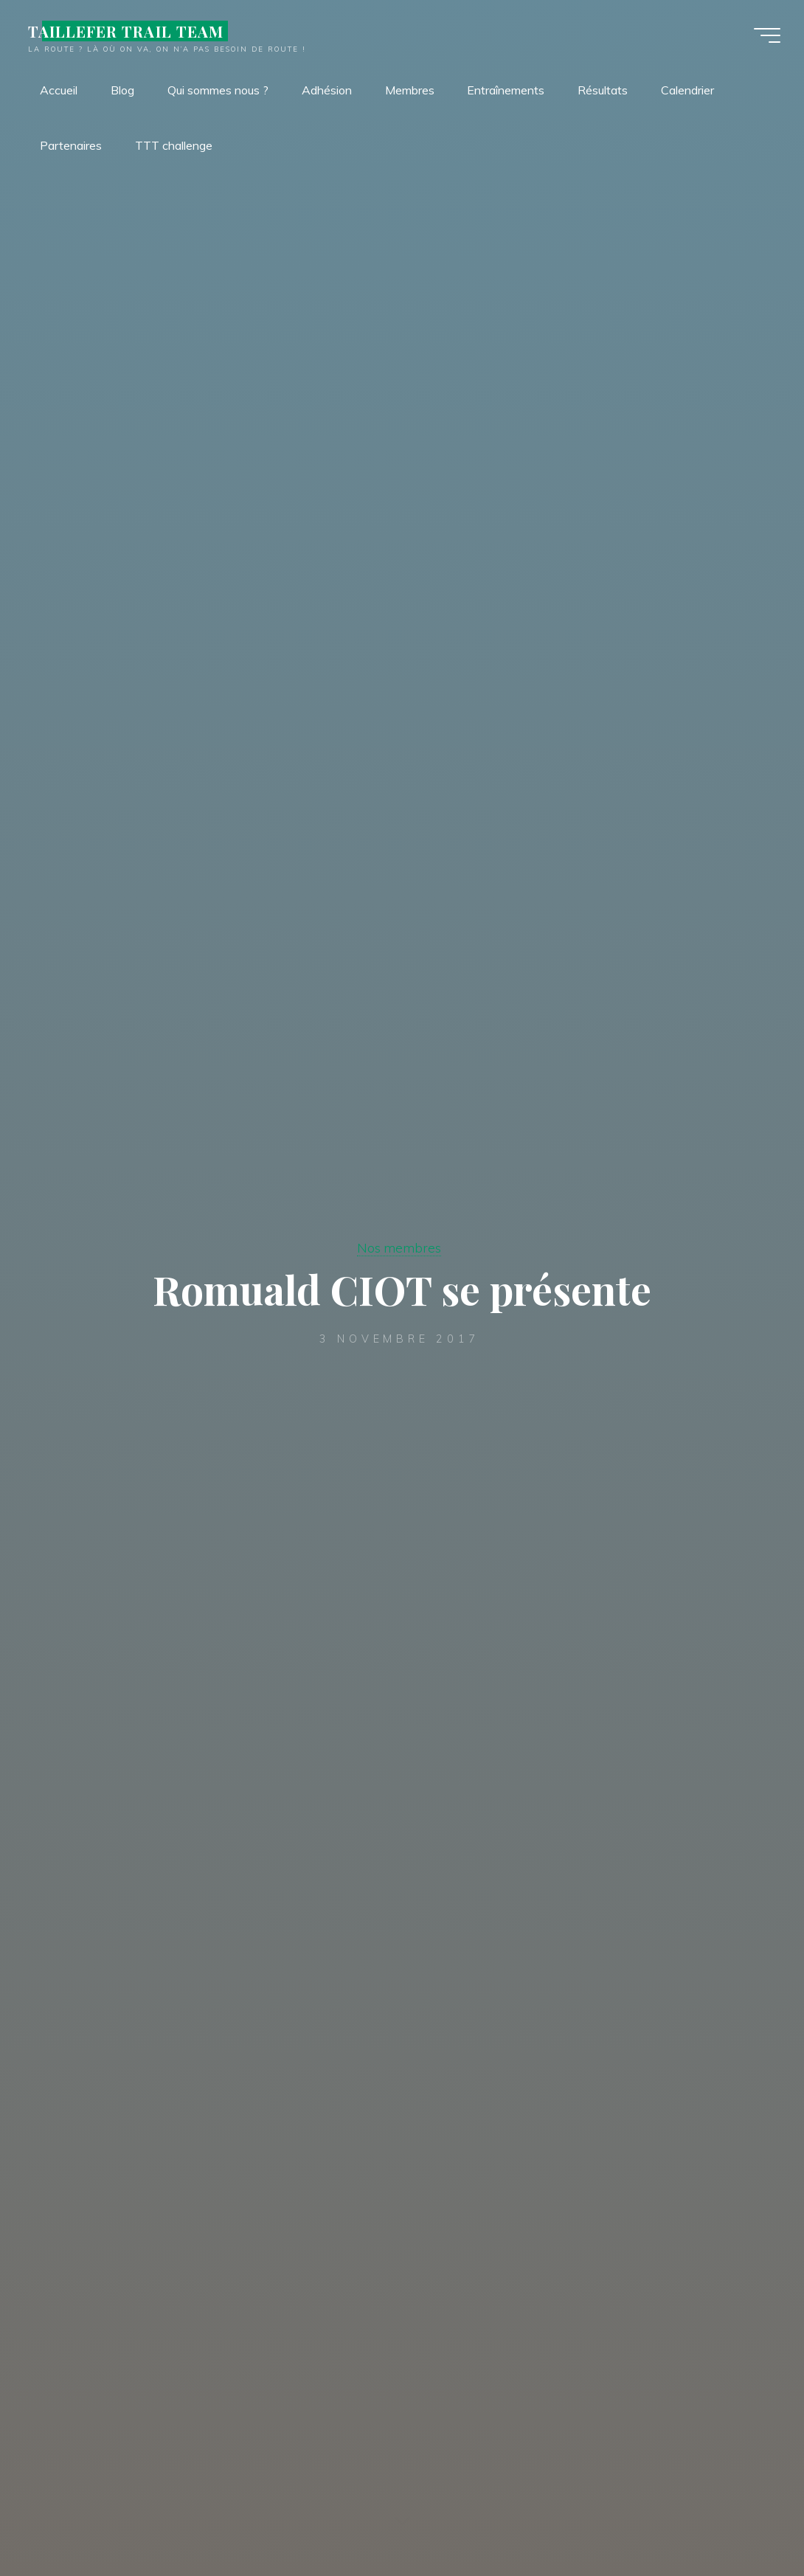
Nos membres (399, 1247)
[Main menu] (767, 35)
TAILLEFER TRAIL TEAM (125, 31)
